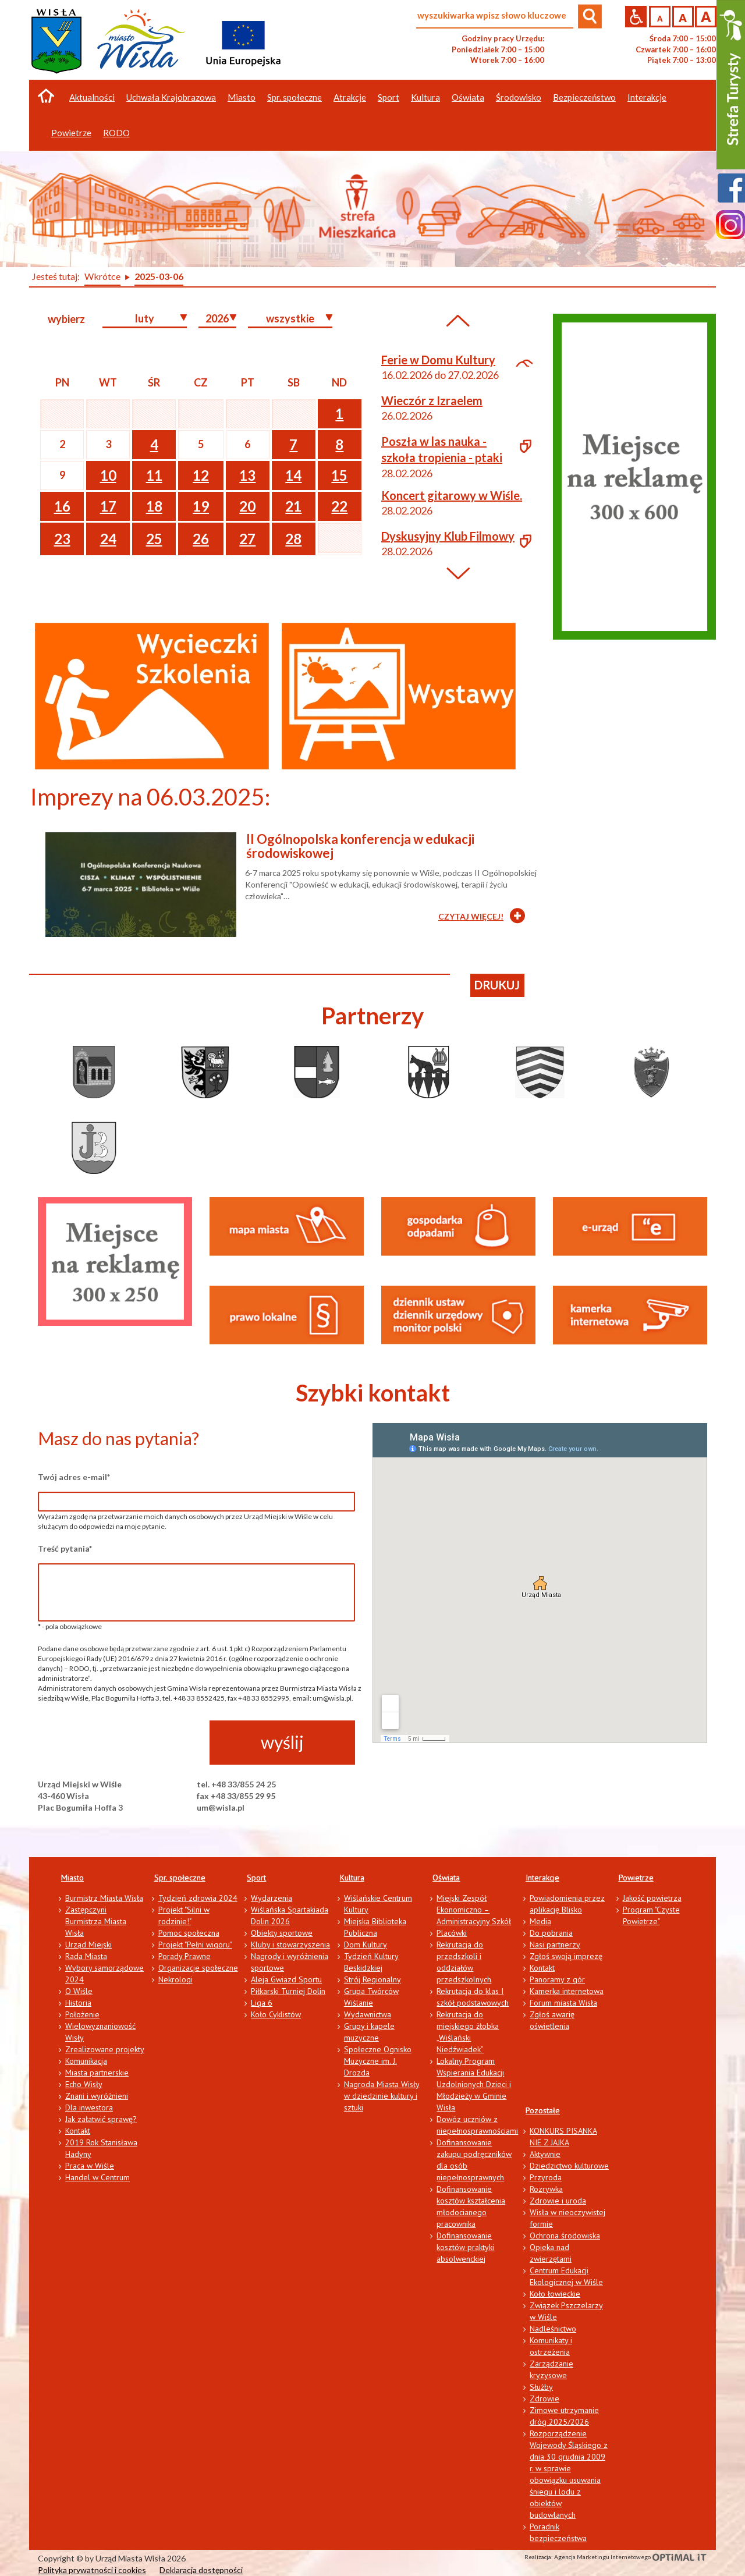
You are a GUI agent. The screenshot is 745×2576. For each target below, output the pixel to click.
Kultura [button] (425, 97)
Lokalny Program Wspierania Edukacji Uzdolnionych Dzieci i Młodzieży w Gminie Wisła (474, 2084)
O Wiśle (79, 1991)
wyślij (282, 1741)
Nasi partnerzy (555, 1944)
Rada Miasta (86, 1956)
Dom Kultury (365, 1944)
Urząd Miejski (88, 1944)
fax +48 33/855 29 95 (236, 1796)
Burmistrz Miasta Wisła (104, 1898)
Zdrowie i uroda (558, 2200)
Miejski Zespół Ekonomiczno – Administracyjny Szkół (474, 1909)
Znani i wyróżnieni (96, 2096)
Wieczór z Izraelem (432, 400)
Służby (541, 2387)
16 (62, 506)
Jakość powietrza (652, 1898)
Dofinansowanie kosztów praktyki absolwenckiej (465, 2247)
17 (108, 506)
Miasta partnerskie (97, 2072)
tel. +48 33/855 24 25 (236, 1784)
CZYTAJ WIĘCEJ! (470, 916)
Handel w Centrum (97, 2177)
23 (62, 538)
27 (247, 538)
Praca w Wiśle (89, 2165)
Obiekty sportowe (282, 1933)
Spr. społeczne (179, 1877)
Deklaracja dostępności (201, 2570)
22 (339, 506)
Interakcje (542, 1877)
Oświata (446, 1877)
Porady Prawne (184, 1956)
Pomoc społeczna (188, 1933)
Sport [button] (388, 97)
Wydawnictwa (367, 2014)
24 (108, 538)
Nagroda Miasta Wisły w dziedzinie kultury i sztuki (382, 2096)
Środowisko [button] (518, 97)
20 (247, 506)
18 (154, 506)
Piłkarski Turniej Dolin (288, 1991)
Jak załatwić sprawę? (101, 2119)
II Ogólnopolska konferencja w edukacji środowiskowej (360, 846)
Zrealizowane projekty (104, 2049)
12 (201, 475)
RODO (116, 132)
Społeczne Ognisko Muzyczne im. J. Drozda (377, 2061)
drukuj (497, 985)
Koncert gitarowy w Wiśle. (451, 495)
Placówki (452, 1933)
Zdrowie (544, 2398)
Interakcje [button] (646, 97)
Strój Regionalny (372, 1979)
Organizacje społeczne (198, 1968)
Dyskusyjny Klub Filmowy (448, 536)
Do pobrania (551, 1933)
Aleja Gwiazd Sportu (286, 1979)
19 (201, 506)
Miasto (72, 1877)
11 (154, 475)
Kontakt (77, 2131)
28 (293, 538)
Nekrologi (175, 1979)
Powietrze (636, 1877)
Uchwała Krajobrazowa (171, 97)
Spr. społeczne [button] (294, 97)
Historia (78, 2002)
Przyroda (546, 2177)
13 (247, 475)
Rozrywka (546, 2189)
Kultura (352, 1877)
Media (540, 1921)
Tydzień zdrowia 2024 (197, 1898)
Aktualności (92, 97)
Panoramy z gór (557, 1979)
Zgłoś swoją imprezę (566, 1956)
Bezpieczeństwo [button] (584, 97)
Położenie (82, 2014)
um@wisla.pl (220, 1807)
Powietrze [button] (71, 132)
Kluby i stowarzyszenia (290, 1944)
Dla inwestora (89, 2107)
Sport (256, 1877)
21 (293, 506)
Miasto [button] (242, 97)
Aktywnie (545, 2154)
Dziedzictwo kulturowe (569, 2165)
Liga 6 (261, 2002)
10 (108, 475)
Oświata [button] (468, 97)
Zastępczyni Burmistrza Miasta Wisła (95, 1921)
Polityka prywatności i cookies (92, 2570)
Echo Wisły (83, 2084)
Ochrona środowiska (565, 2235)
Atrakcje (350, 97)
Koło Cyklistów (276, 2014)
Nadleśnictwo (553, 2328)
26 (201, 538)
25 (154, 538)
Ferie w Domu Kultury (438, 360)
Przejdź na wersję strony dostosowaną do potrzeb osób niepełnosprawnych (636, 16)
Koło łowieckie (555, 2293)
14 (293, 475)
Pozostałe (543, 2110)
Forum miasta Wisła (563, 2002)
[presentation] (126, 1743)
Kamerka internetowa (567, 1991)
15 (339, 475)
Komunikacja (86, 2061)
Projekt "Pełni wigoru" (195, 1944)
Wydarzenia (271, 1898)
